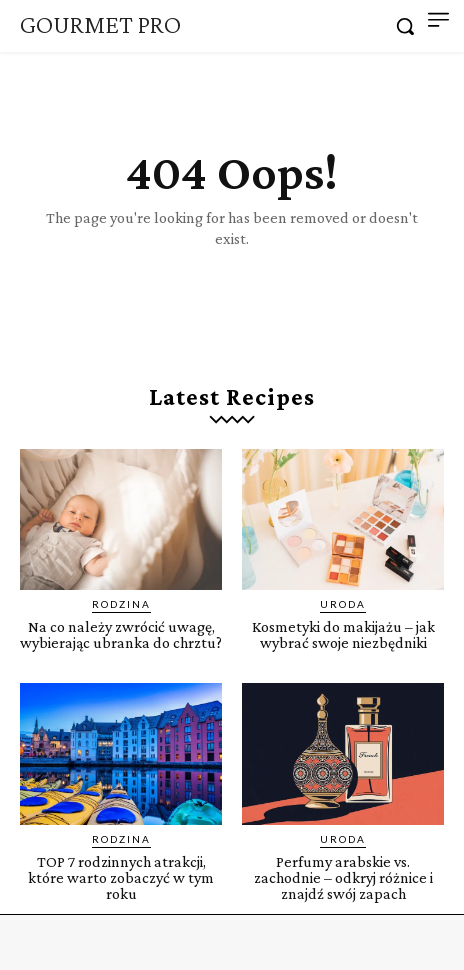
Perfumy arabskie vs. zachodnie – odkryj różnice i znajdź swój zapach (343, 877)
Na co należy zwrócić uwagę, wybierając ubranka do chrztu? (121, 634)
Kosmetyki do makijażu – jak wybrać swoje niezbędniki (343, 634)
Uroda (343, 604)
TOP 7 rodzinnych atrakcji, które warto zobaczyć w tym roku (121, 877)
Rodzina (121, 604)
